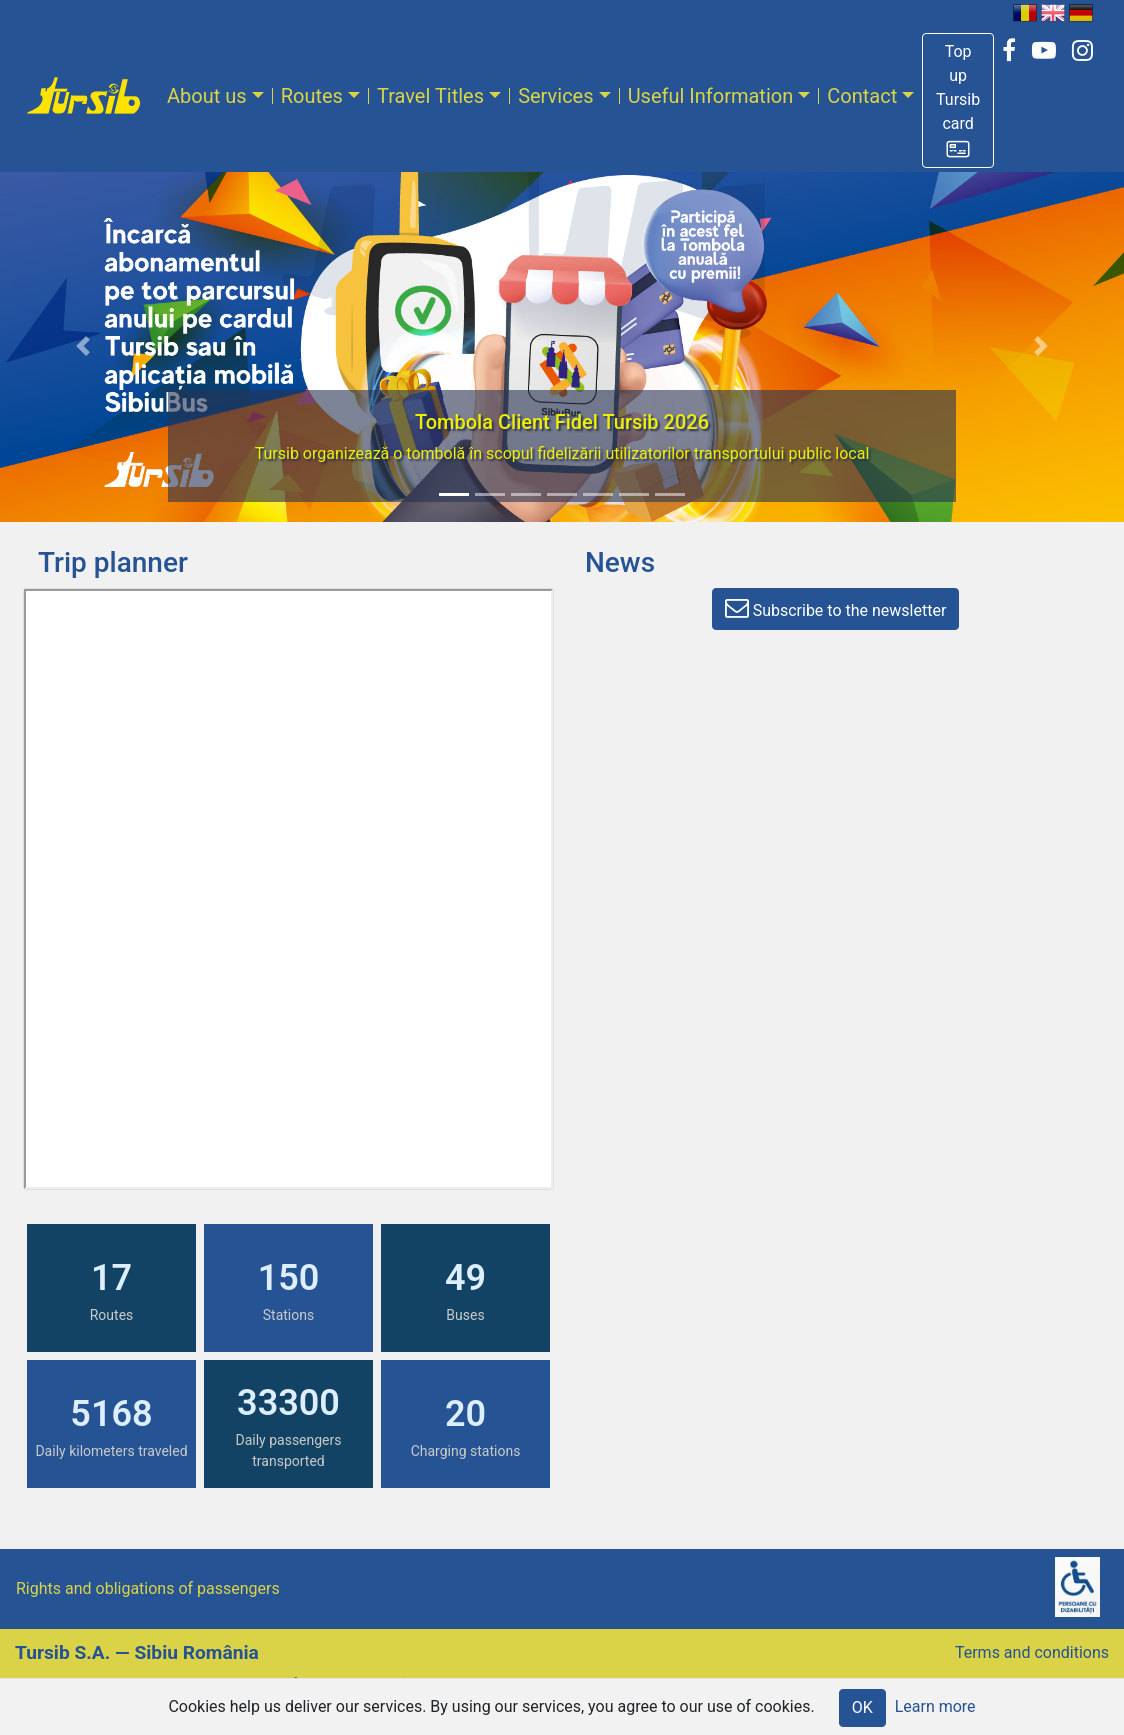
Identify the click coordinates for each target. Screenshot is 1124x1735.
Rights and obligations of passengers (148, 1588)
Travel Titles (430, 96)
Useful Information (711, 96)
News (620, 562)
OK (862, 1707)
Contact (862, 96)
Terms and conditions (1032, 1652)
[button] (958, 100)
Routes (312, 96)
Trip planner (113, 562)
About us (207, 96)
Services (555, 96)
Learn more (935, 1706)
